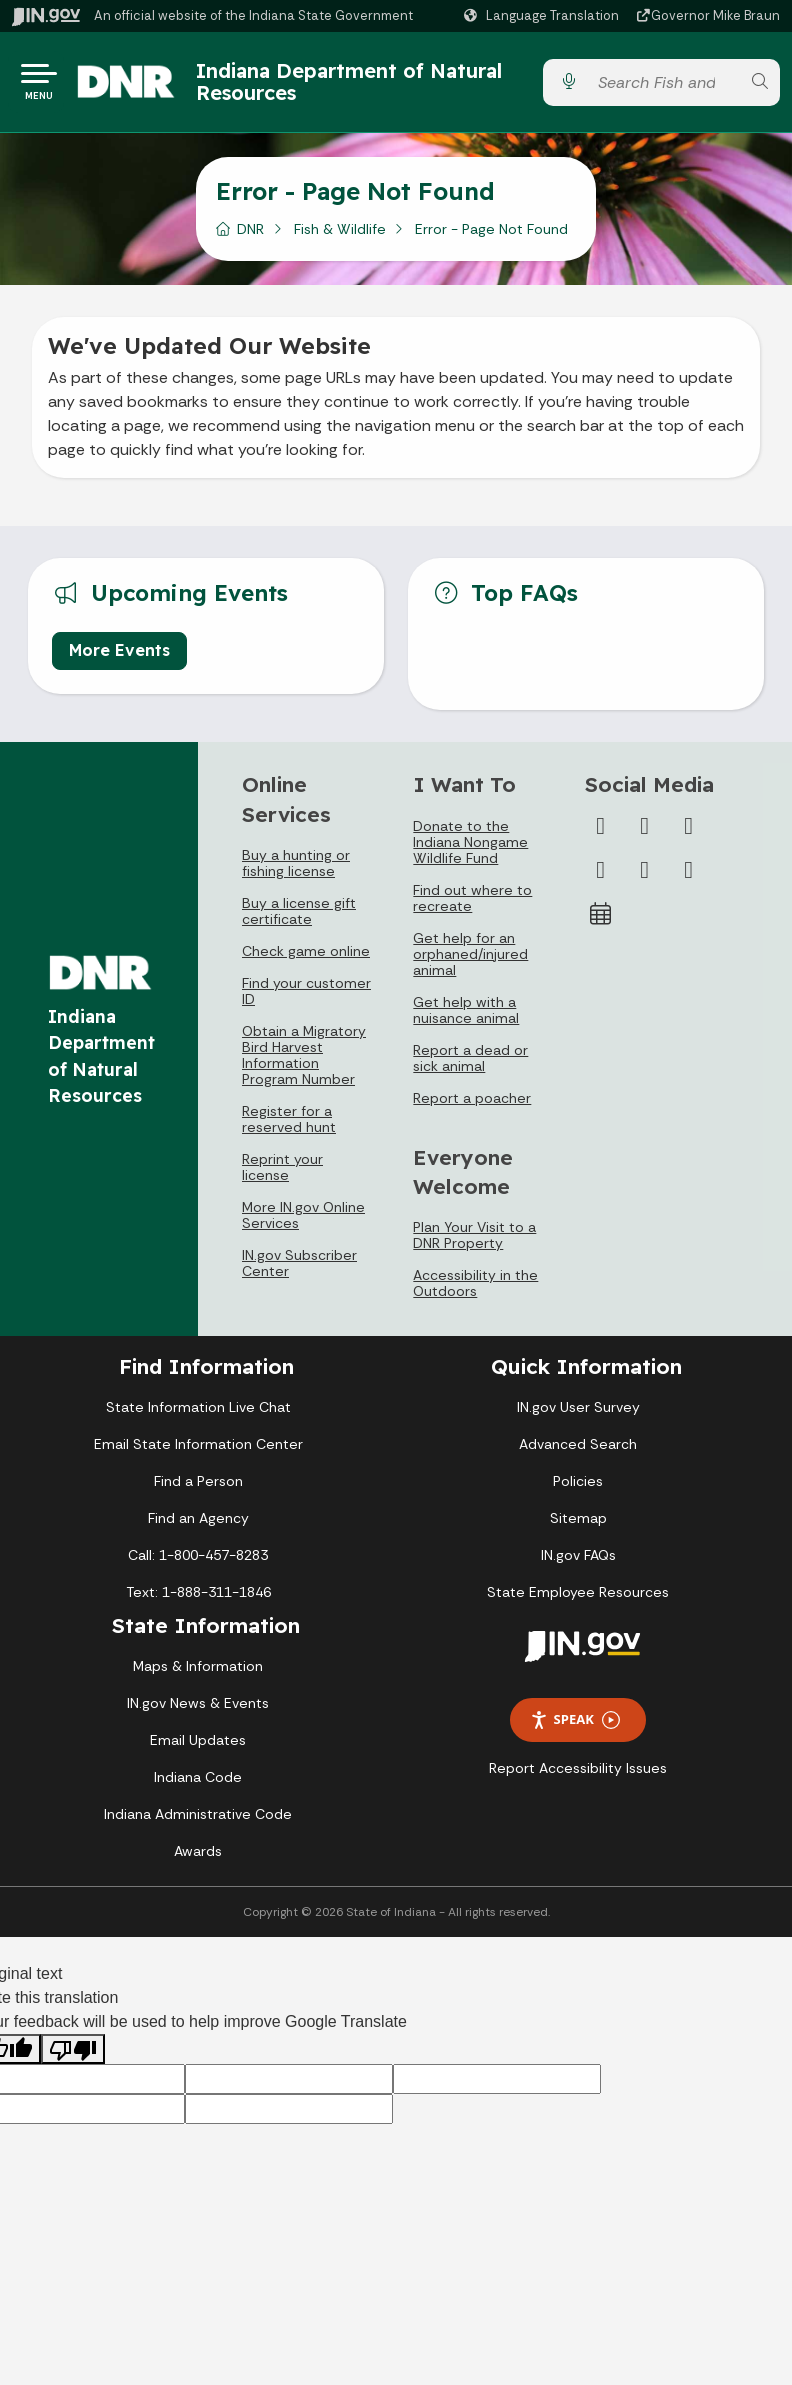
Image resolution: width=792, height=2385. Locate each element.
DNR (250, 237)
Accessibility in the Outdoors (475, 1291)
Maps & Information (198, 1674)
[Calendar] (601, 922)
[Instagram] (689, 834)
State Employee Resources (578, 1600)
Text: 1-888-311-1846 (198, 1600)
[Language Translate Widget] (544, 16)
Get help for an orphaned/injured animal (470, 962)
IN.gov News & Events (198, 1711)
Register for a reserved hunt (289, 1127)
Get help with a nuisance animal (466, 1018)
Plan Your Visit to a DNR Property (474, 1243)
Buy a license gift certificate (299, 919)
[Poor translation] (73, 2057)
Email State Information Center (198, 1452)
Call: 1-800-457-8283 (198, 1563)
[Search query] (663, 86)
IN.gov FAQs (578, 1563)
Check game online (306, 959)
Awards (198, 1859)
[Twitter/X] (645, 834)
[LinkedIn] (645, 878)
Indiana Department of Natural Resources (333, 85)
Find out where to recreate (472, 906)
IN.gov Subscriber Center (299, 1271)
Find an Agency (198, 1526)
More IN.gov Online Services (303, 1223)
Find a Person (198, 1489)
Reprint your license (282, 1175)
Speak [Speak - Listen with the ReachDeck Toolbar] (575, 1727)
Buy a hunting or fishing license (296, 871)
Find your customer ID (306, 999)
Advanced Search (578, 1452)
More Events (119, 658)
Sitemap (578, 1526)
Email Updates (198, 1748)
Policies (578, 1489)
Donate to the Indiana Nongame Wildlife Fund (470, 850)
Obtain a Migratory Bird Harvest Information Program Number (304, 1063)
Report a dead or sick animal (470, 1066)
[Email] (689, 878)
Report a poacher (472, 1106)
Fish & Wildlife (340, 237)
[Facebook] (601, 834)
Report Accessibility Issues (578, 1776)
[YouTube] (601, 878)
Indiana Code (198, 1785)
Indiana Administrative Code (198, 1822)
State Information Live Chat (198, 1415)
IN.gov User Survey (578, 1415)
